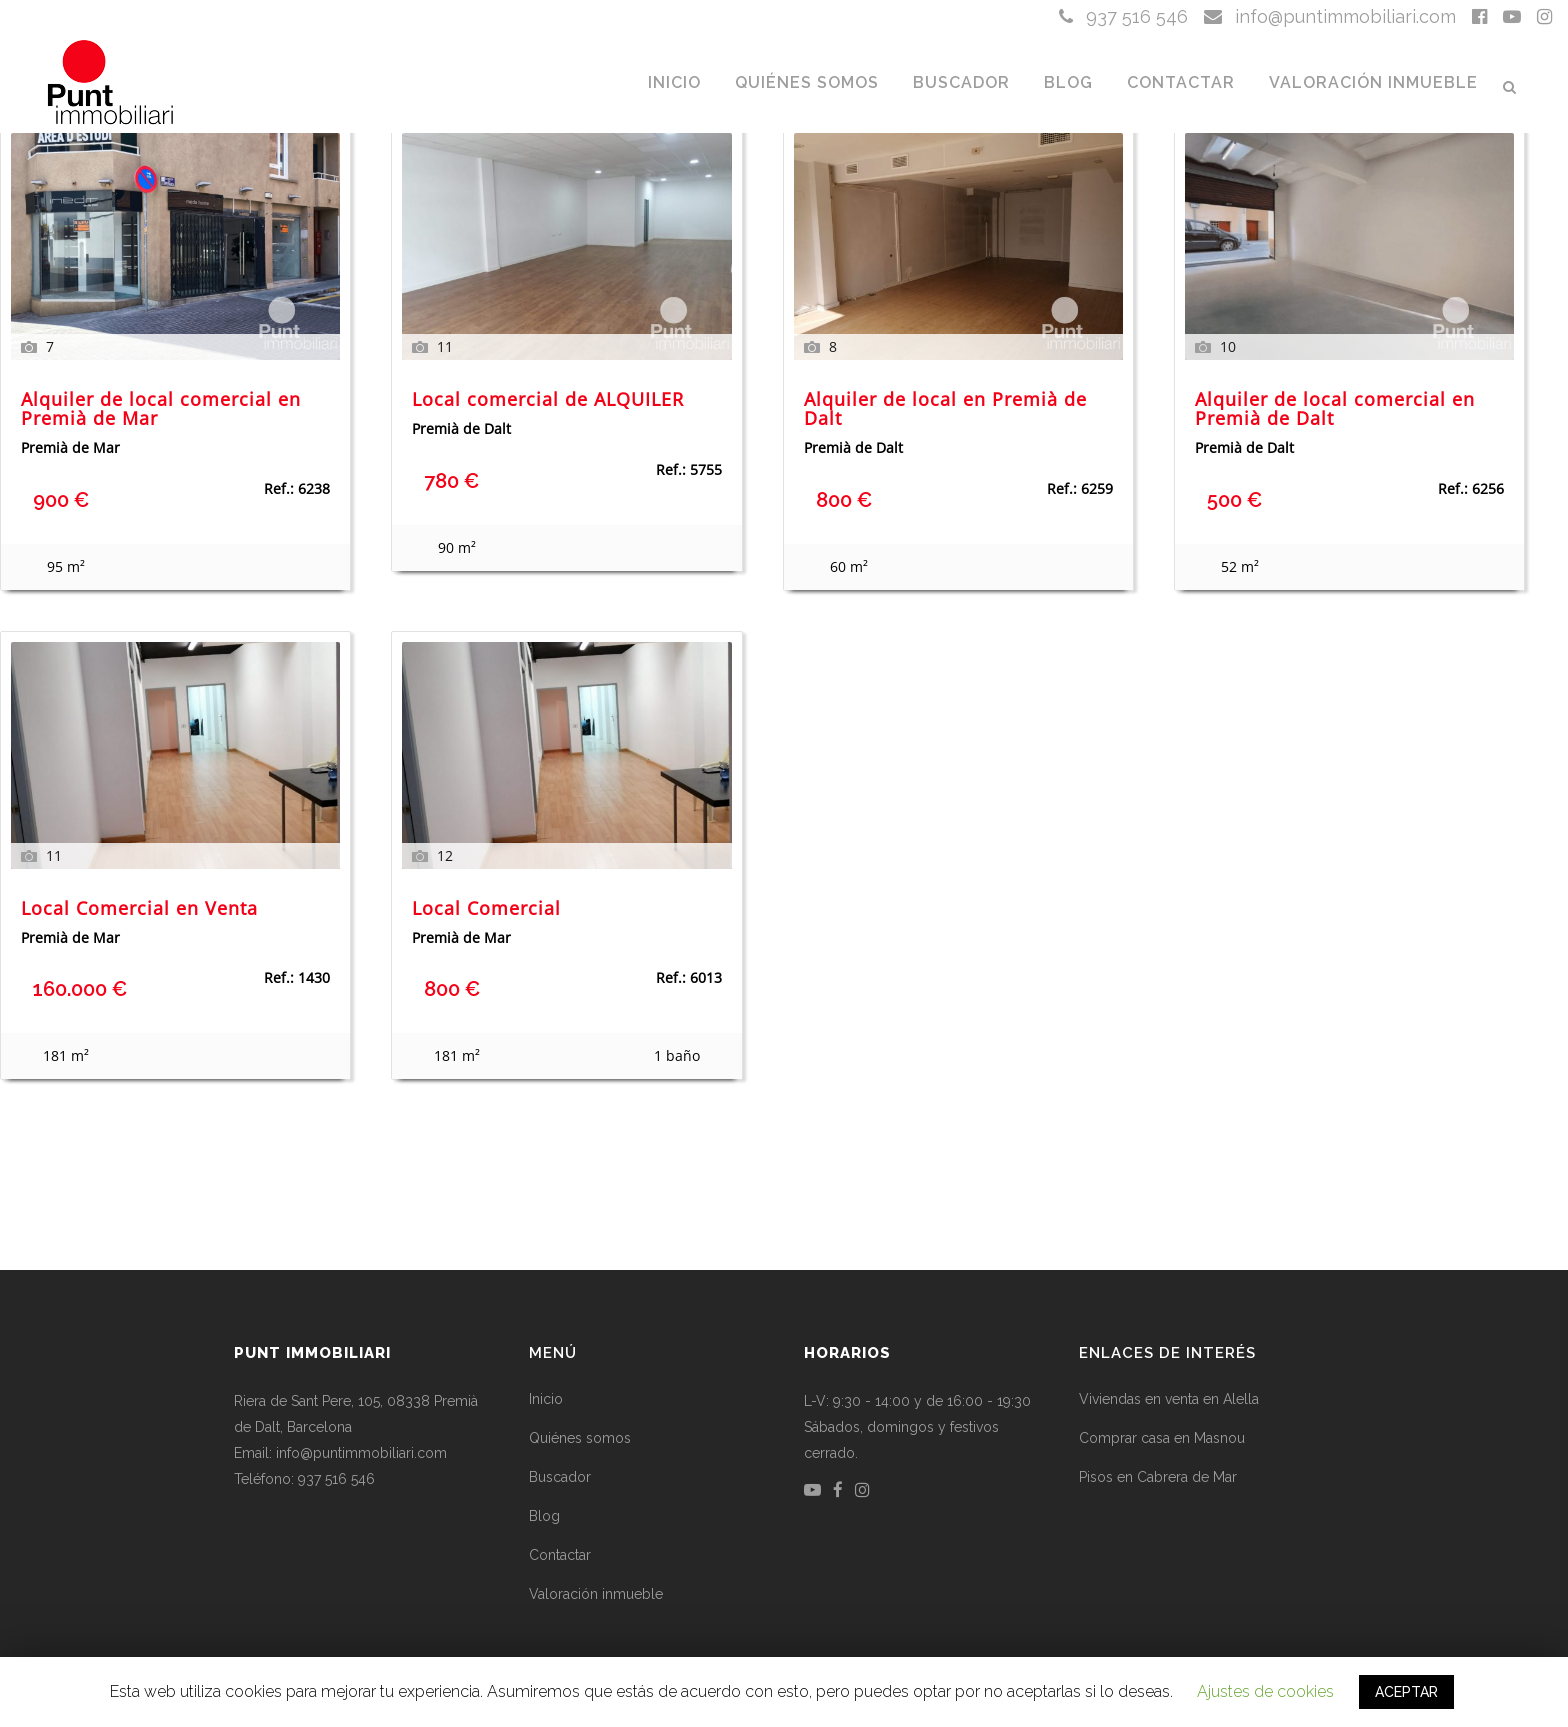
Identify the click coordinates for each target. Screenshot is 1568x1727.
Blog (544, 1516)
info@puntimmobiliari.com (1330, 16)
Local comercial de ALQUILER (548, 400)
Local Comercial (486, 909)
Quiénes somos (580, 1438)
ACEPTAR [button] (1406, 1692)
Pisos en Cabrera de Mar (1158, 1477)
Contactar (560, 1555)
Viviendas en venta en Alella (1169, 1399)
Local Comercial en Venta (139, 909)
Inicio (546, 1399)
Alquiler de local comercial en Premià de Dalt (1335, 410)
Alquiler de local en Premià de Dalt (945, 410)
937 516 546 (1123, 16)
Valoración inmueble (596, 1594)
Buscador (560, 1477)
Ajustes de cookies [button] (1265, 1691)
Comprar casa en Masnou (1162, 1438)
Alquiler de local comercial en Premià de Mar (161, 410)
